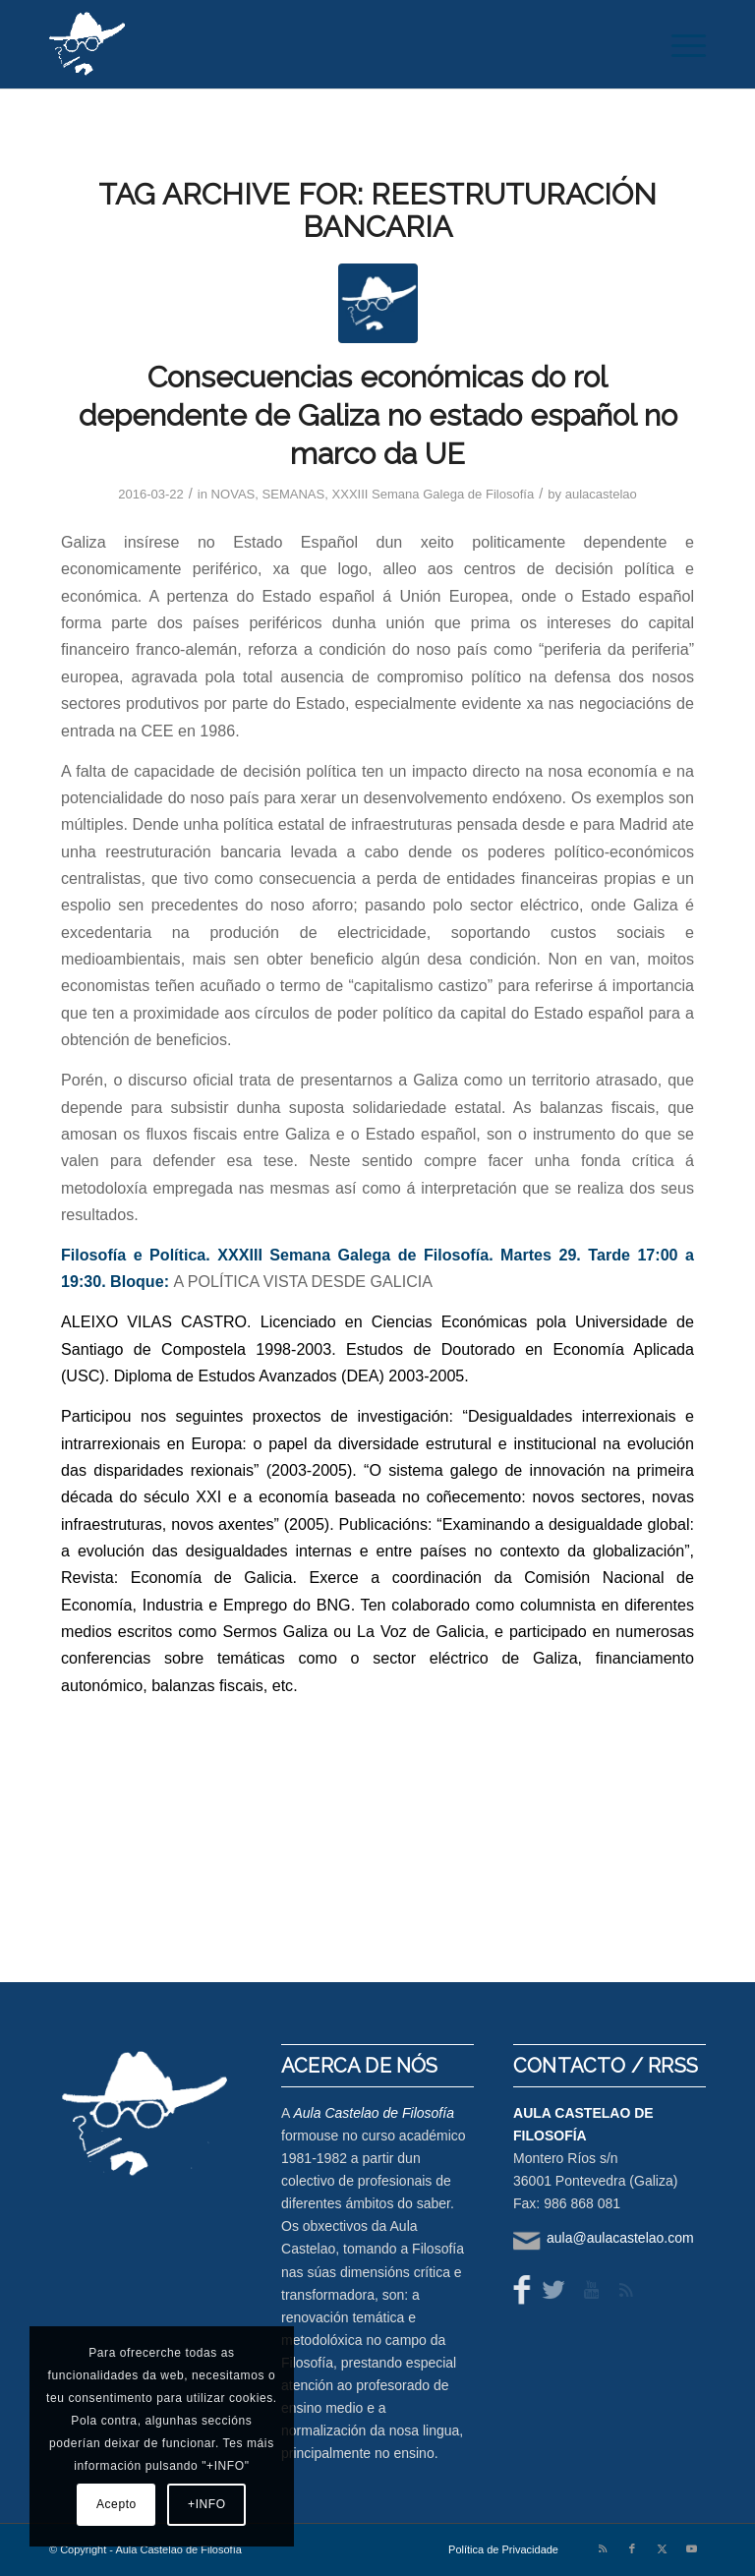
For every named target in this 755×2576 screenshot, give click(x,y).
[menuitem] (679, 44)
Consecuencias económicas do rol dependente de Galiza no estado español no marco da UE (378, 415)
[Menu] (679, 44)
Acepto (116, 2504)
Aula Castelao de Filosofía (373, 2113)
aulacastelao (601, 494)
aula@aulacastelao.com (620, 2238)
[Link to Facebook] (632, 2548)
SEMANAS (293, 494)
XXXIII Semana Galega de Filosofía (433, 494)
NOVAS (233, 494)
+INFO (207, 2504)
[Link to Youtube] (691, 2548)
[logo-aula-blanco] (88, 44)
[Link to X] (661, 2548)
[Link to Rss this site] (602, 2548)
